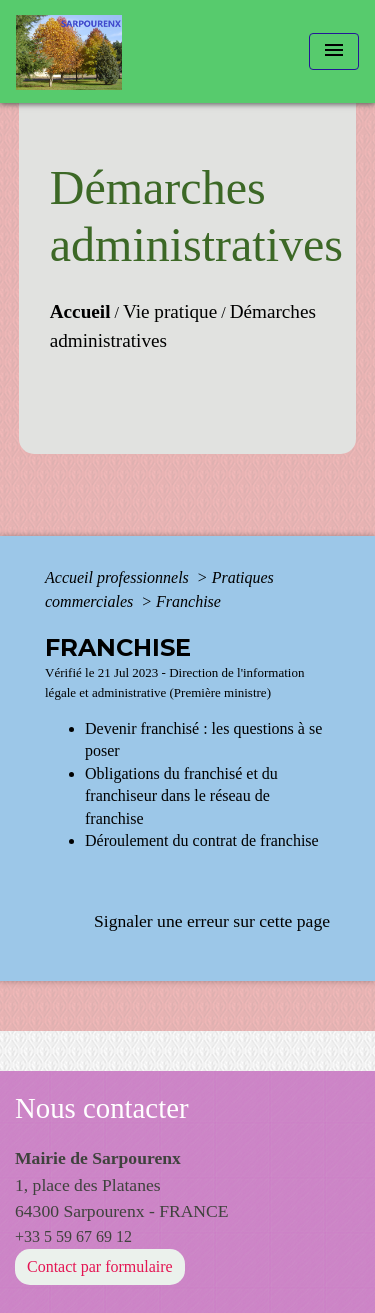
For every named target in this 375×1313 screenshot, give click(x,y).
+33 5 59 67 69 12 (73, 1236)
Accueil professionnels (119, 577)
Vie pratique (170, 311)
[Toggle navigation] (334, 51)
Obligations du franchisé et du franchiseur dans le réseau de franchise (181, 796)
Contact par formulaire (100, 1266)
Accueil (80, 311)
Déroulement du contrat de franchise (202, 840)
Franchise (188, 601)
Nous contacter (102, 1108)
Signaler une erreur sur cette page (212, 921)
